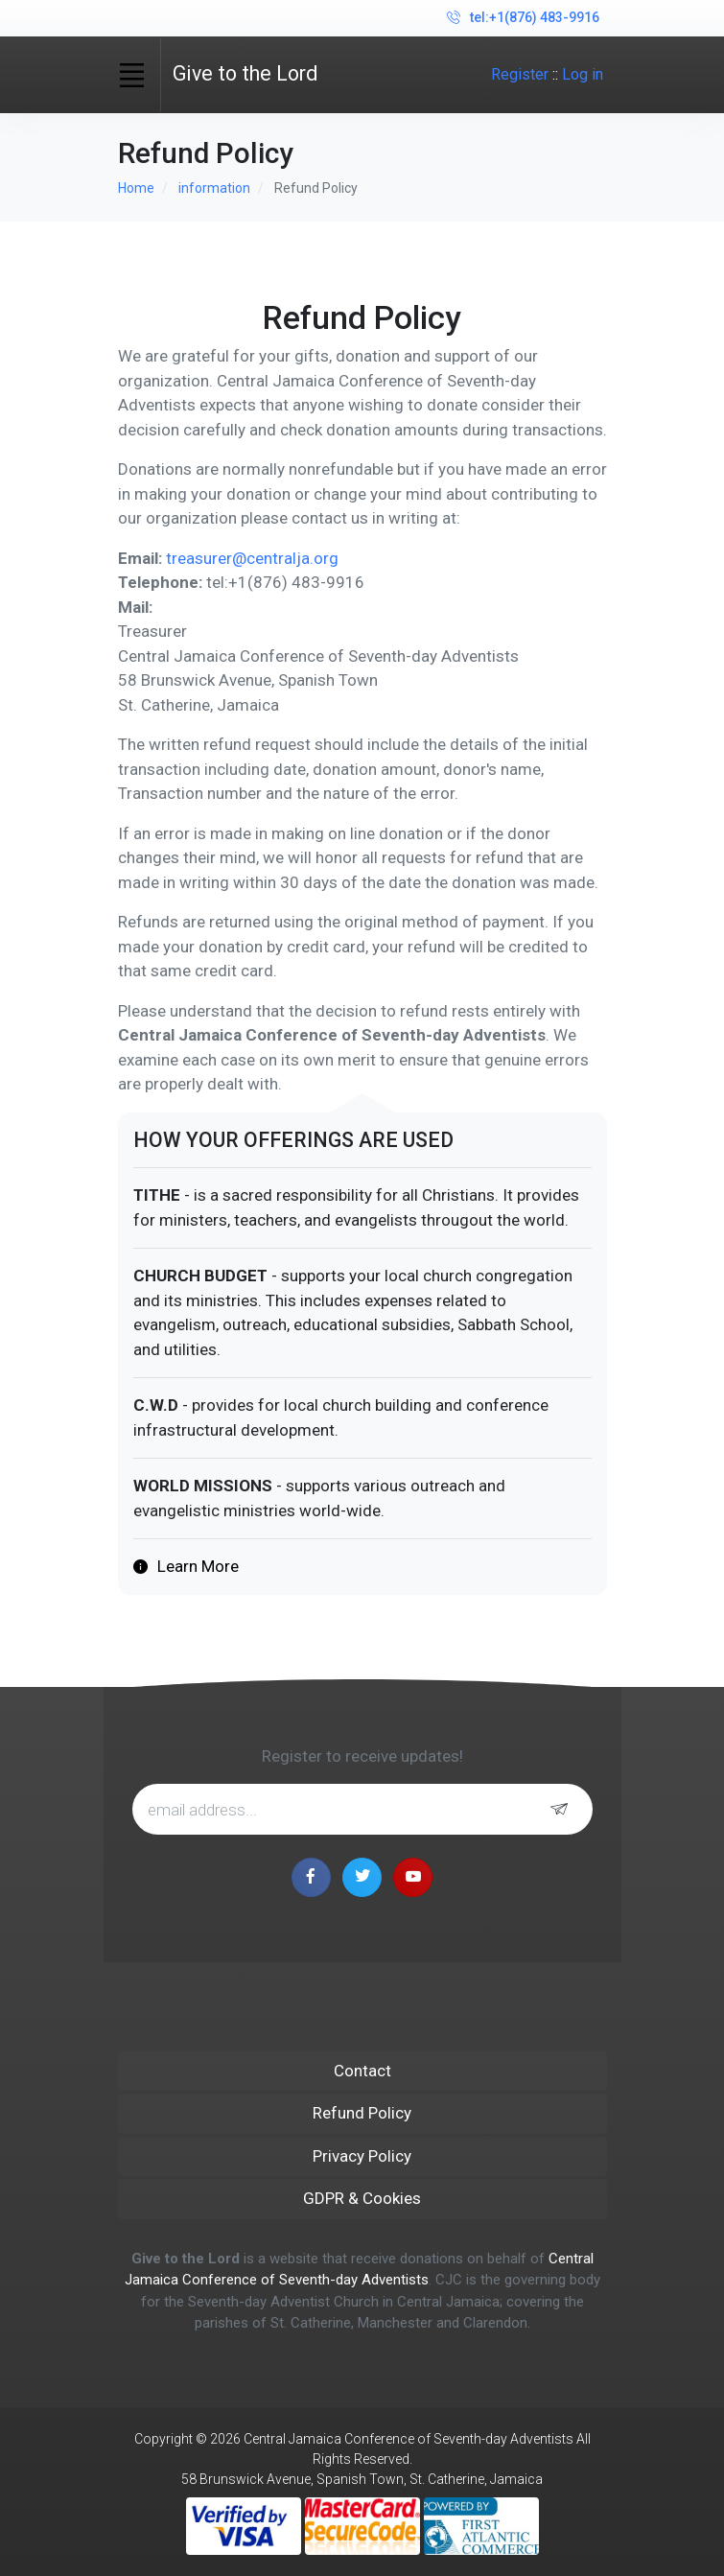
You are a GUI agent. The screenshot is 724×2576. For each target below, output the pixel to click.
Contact (362, 2070)
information (214, 188)
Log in (582, 74)
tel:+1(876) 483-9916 (523, 18)
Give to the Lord (245, 73)
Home (136, 188)
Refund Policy (362, 2112)
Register (520, 74)
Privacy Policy (362, 2156)
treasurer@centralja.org (252, 558)
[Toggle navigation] (132, 74)
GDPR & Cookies (362, 2198)
